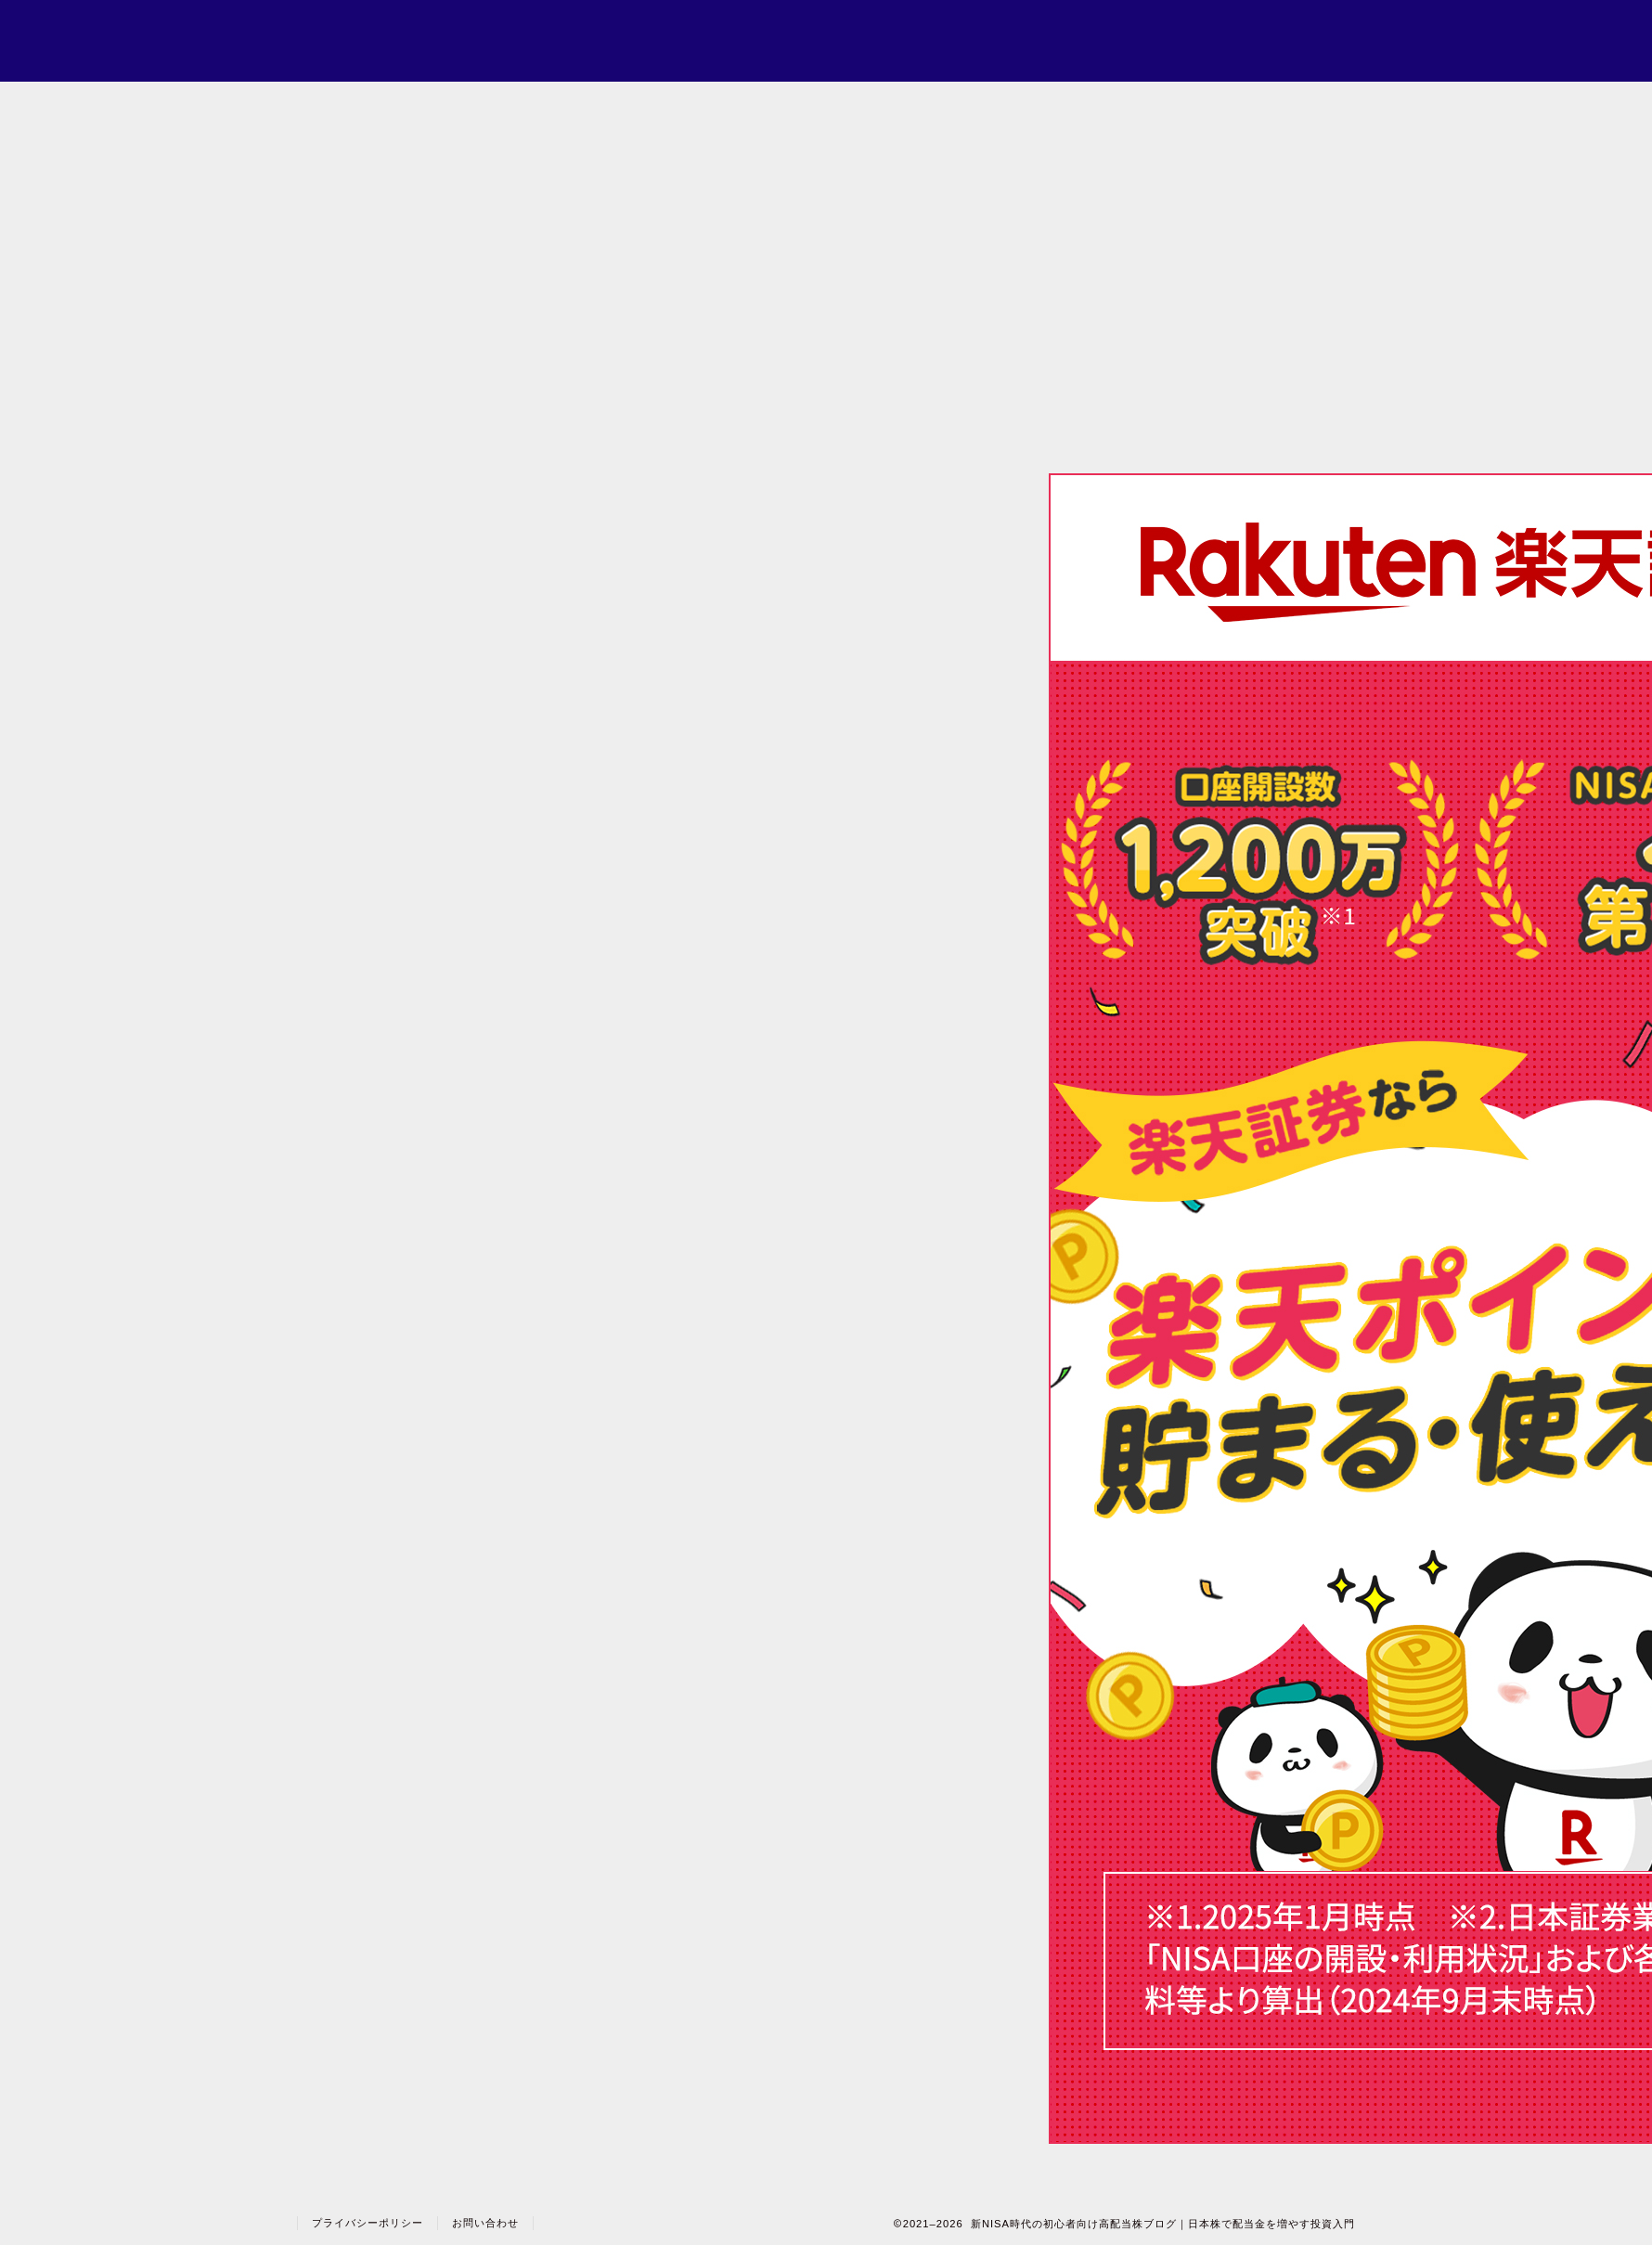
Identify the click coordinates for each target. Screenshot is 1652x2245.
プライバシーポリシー (367, 2222)
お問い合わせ (485, 2222)
